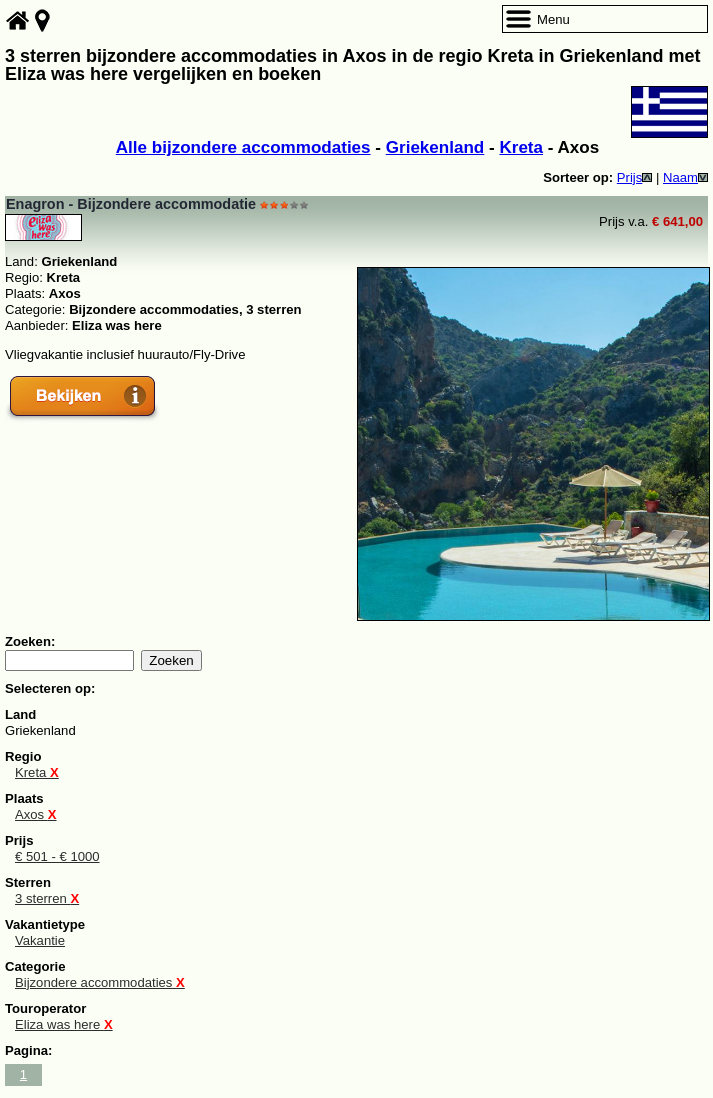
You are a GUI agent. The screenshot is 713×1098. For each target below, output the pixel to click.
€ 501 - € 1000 (57, 856)
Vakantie (40, 940)
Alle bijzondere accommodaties (243, 147)
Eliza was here (64, 1024)
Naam (685, 177)
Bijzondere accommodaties (100, 982)
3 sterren (47, 898)
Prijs (635, 177)
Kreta (521, 147)
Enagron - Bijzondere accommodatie (131, 204)
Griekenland (435, 147)
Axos (36, 814)
